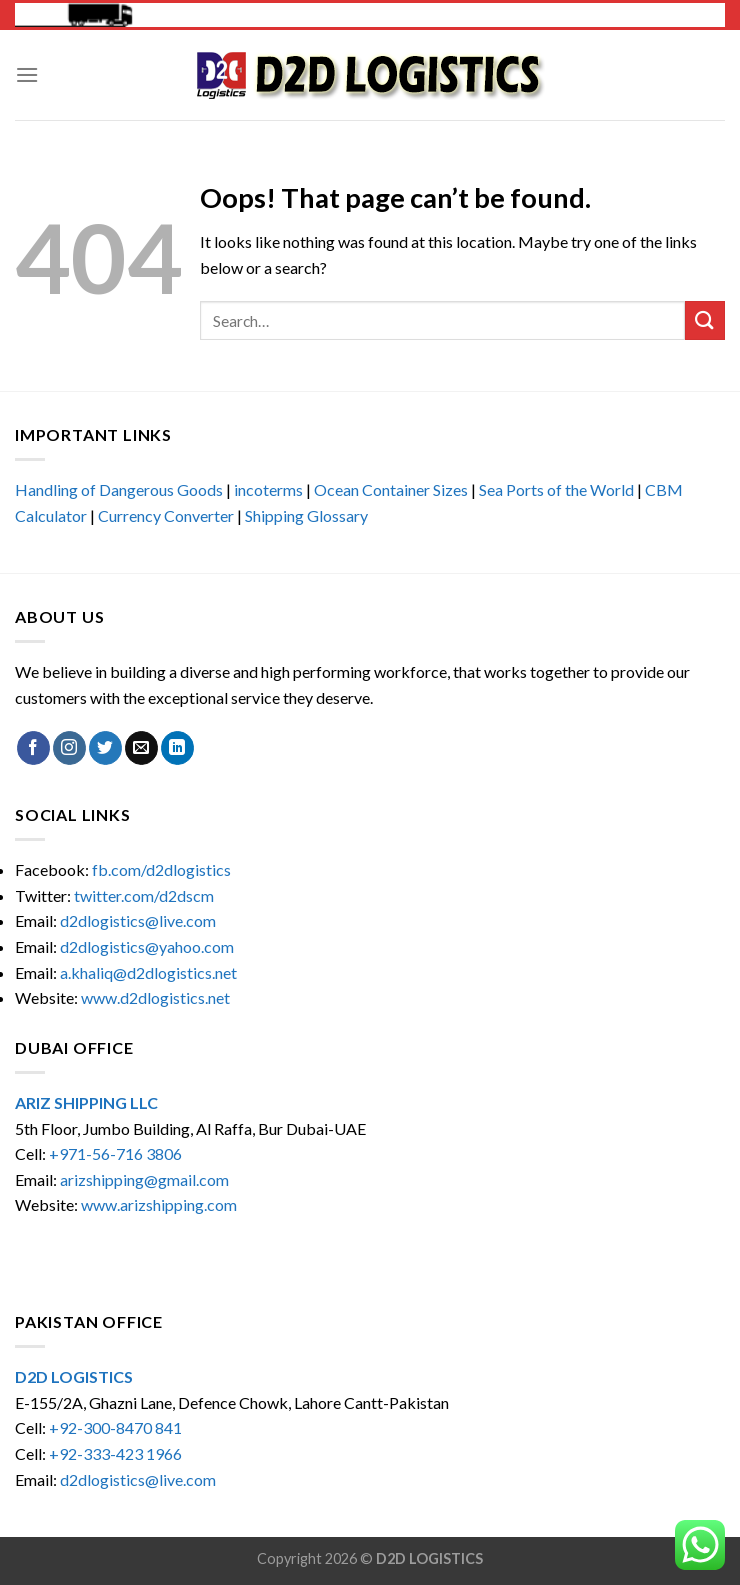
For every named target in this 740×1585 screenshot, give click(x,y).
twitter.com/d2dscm (144, 895)
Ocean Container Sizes (391, 489)
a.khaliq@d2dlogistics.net (148, 972)
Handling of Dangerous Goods (119, 489)
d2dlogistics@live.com (139, 920)
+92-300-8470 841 (115, 1427)
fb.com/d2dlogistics (161, 869)
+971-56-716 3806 (115, 1153)
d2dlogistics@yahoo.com (147, 946)
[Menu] (27, 74)
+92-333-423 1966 (115, 1453)
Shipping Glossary (306, 515)
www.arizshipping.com (159, 1204)
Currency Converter (166, 515)
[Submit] (705, 320)
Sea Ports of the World (556, 489)
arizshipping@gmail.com (144, 1179)
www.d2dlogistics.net (155, 997)
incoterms (268, 489)
